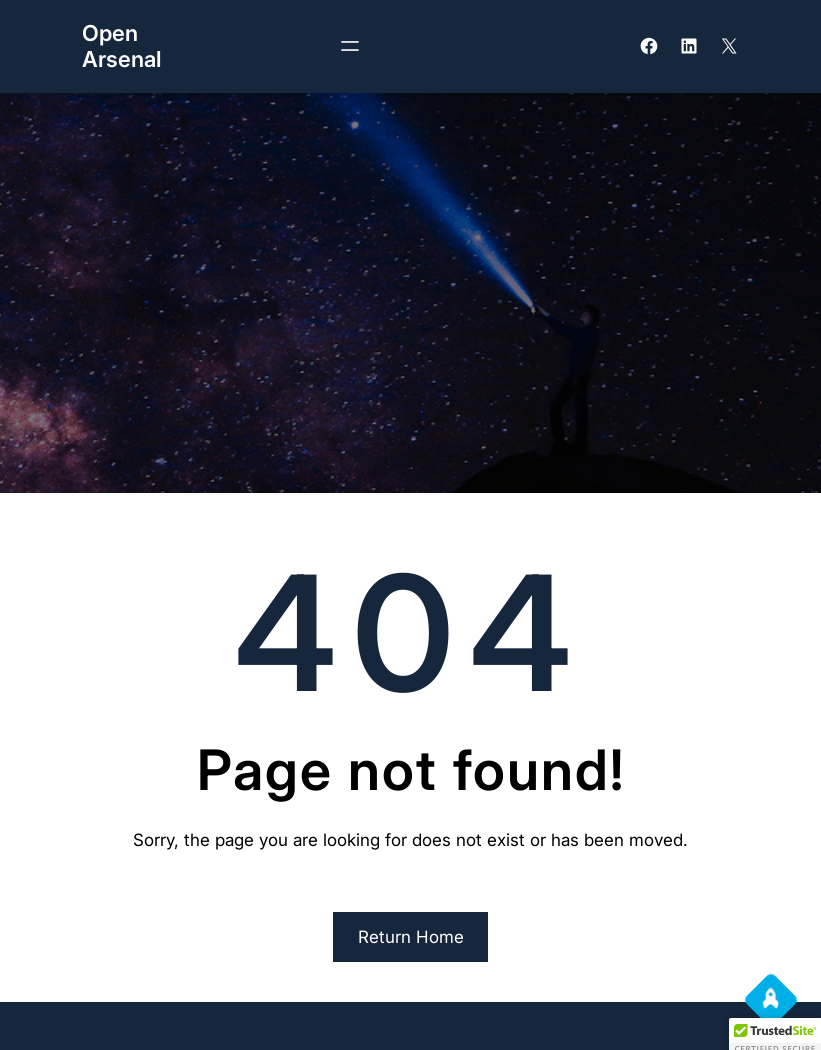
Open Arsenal (121, 46)
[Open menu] (350, 46)
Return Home (411, 937)
